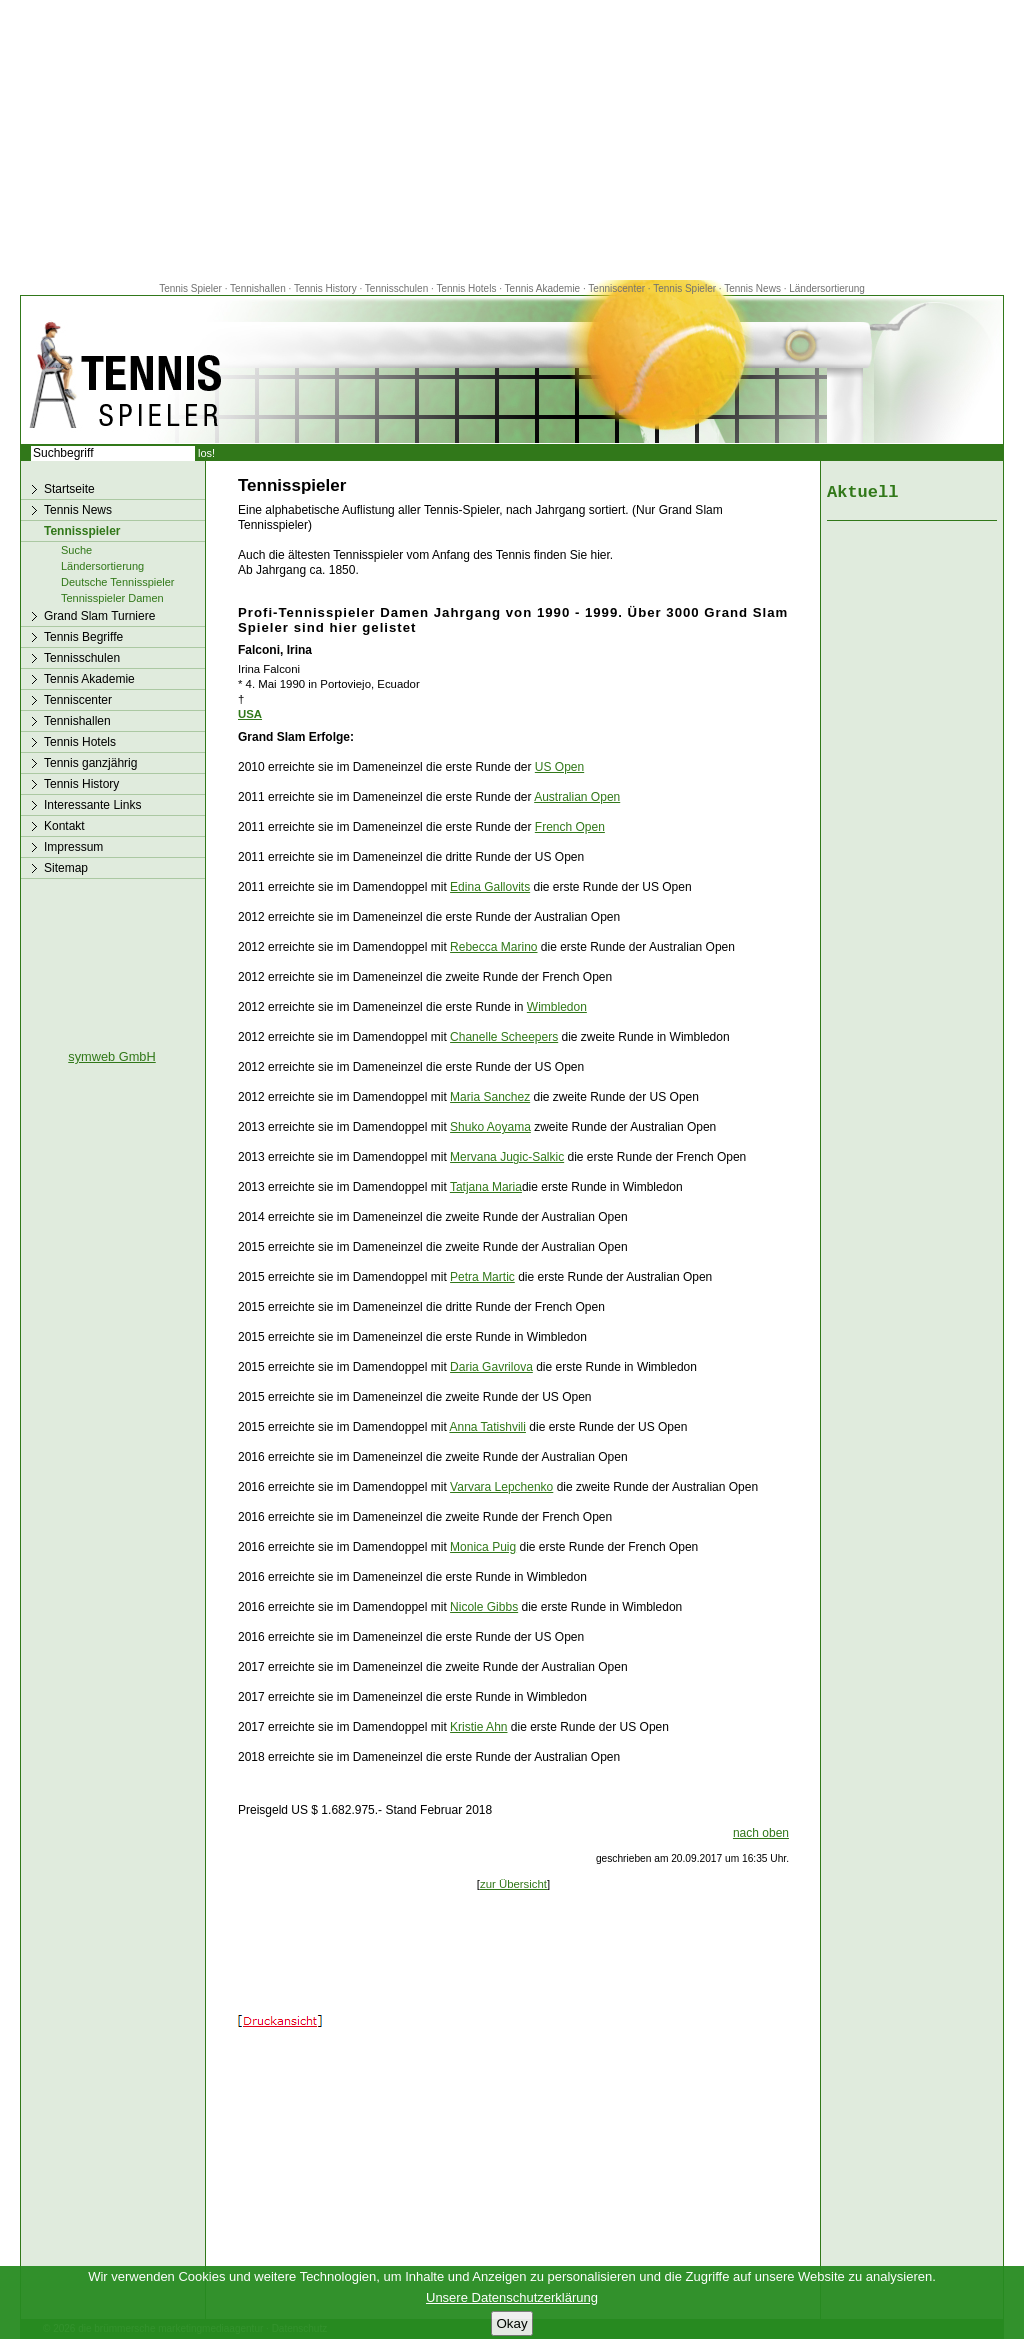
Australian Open (577, 797)
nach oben (761, 1833)
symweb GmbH (111, 1056)
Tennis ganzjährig (90, 763)
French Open (570, 827)
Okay (511, 2323)
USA (250, 714)
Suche (76, 550)
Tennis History (325, 288)
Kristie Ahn (478, 1727)
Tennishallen (259, 288)
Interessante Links (92, 805)
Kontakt (64, 826)
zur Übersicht (513, 1884)
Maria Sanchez (490, 1097)
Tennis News (752, 288)
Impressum (73, 847)
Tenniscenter (616, 288)
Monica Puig (483, 1547)
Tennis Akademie (544, 288)
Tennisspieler (82, 531)
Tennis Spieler (190, 288)
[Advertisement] (512, 140)
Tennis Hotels (467, 288)
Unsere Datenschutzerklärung (512, 2297)
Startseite (69, 489)
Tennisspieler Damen (112, 598)
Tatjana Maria (486, 1187)
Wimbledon (557, 1007)
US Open (559, 767)
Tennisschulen (396, 288)
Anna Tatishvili (487, 1427)
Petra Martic (482, 1277)
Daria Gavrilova (491, 1367)
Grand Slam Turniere (99, 616)
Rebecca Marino (493, 947)
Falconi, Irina (275, 650)
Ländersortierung (827, 288)
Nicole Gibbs (484, 1607)
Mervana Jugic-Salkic (507, 1157)
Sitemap (66, 868)
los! (206, 453)
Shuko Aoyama (490, 1127)
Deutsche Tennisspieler (118, 582)
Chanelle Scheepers (504, 1037)
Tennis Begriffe (83, 637)
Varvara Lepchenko (501, 1487)
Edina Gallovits (490, 887)
